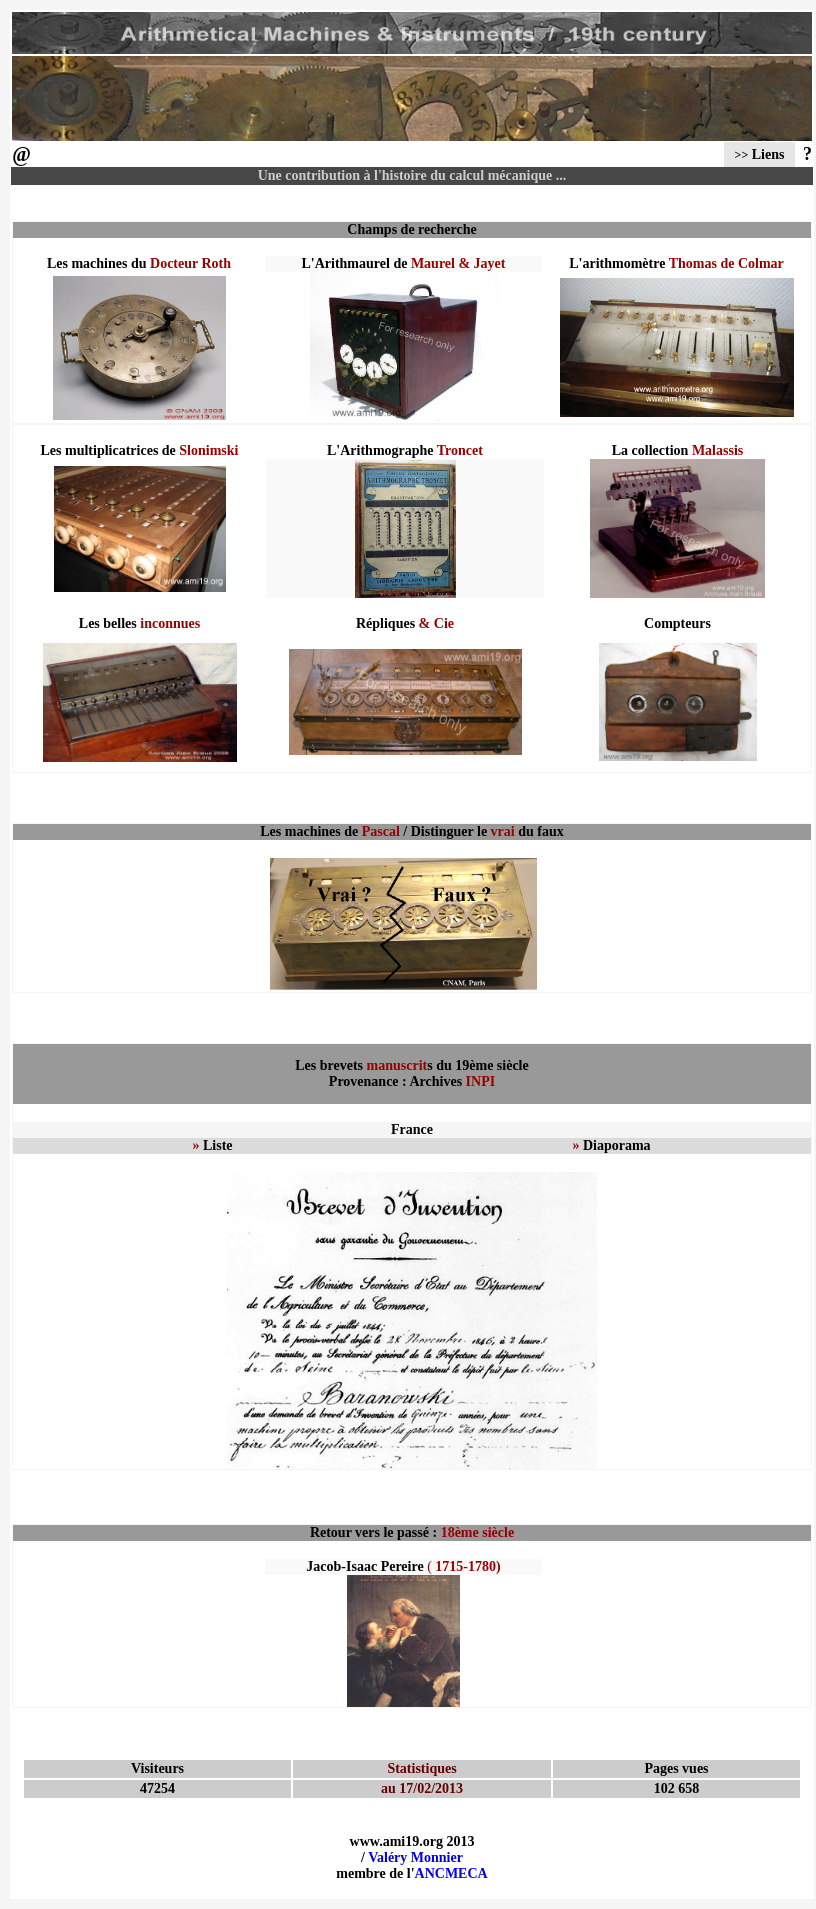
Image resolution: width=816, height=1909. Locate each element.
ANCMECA (451, 1873)
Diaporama (611, 1145)
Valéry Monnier (415, 1857)
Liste (212, 1145)
